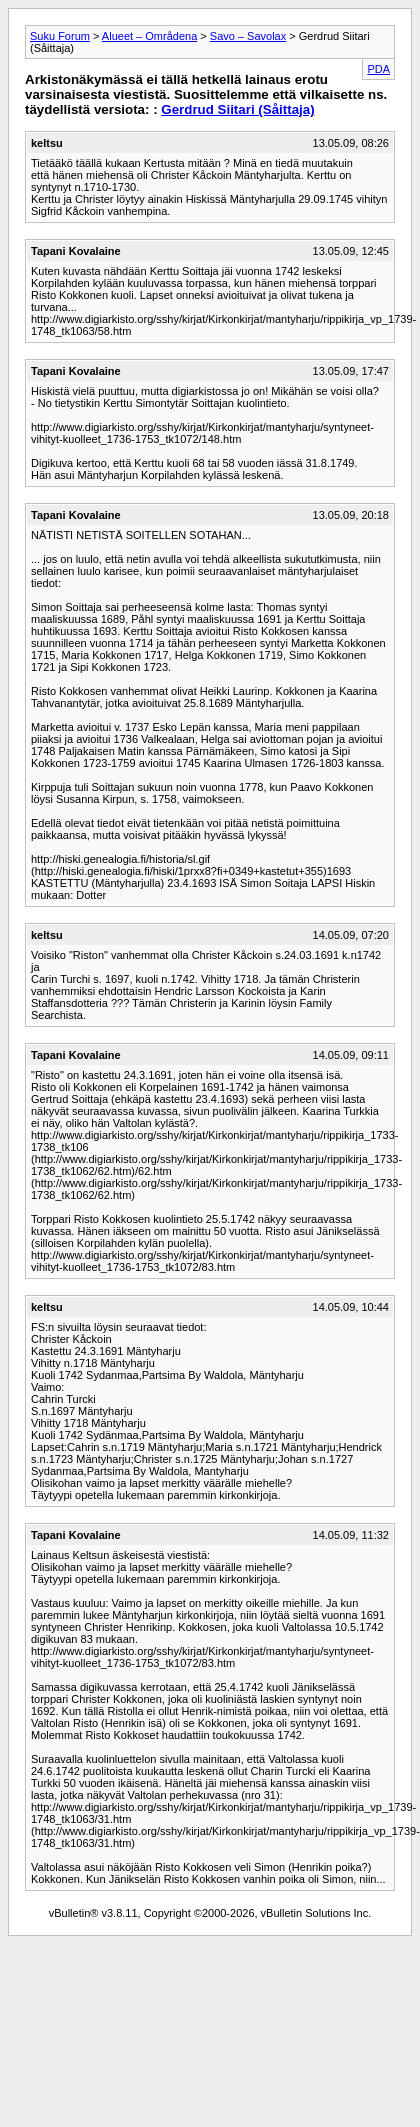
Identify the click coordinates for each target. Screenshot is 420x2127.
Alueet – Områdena (149, 36)
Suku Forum (60, 36)
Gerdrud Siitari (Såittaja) (237, 109)
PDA (378, 69)
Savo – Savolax (248, 36)
